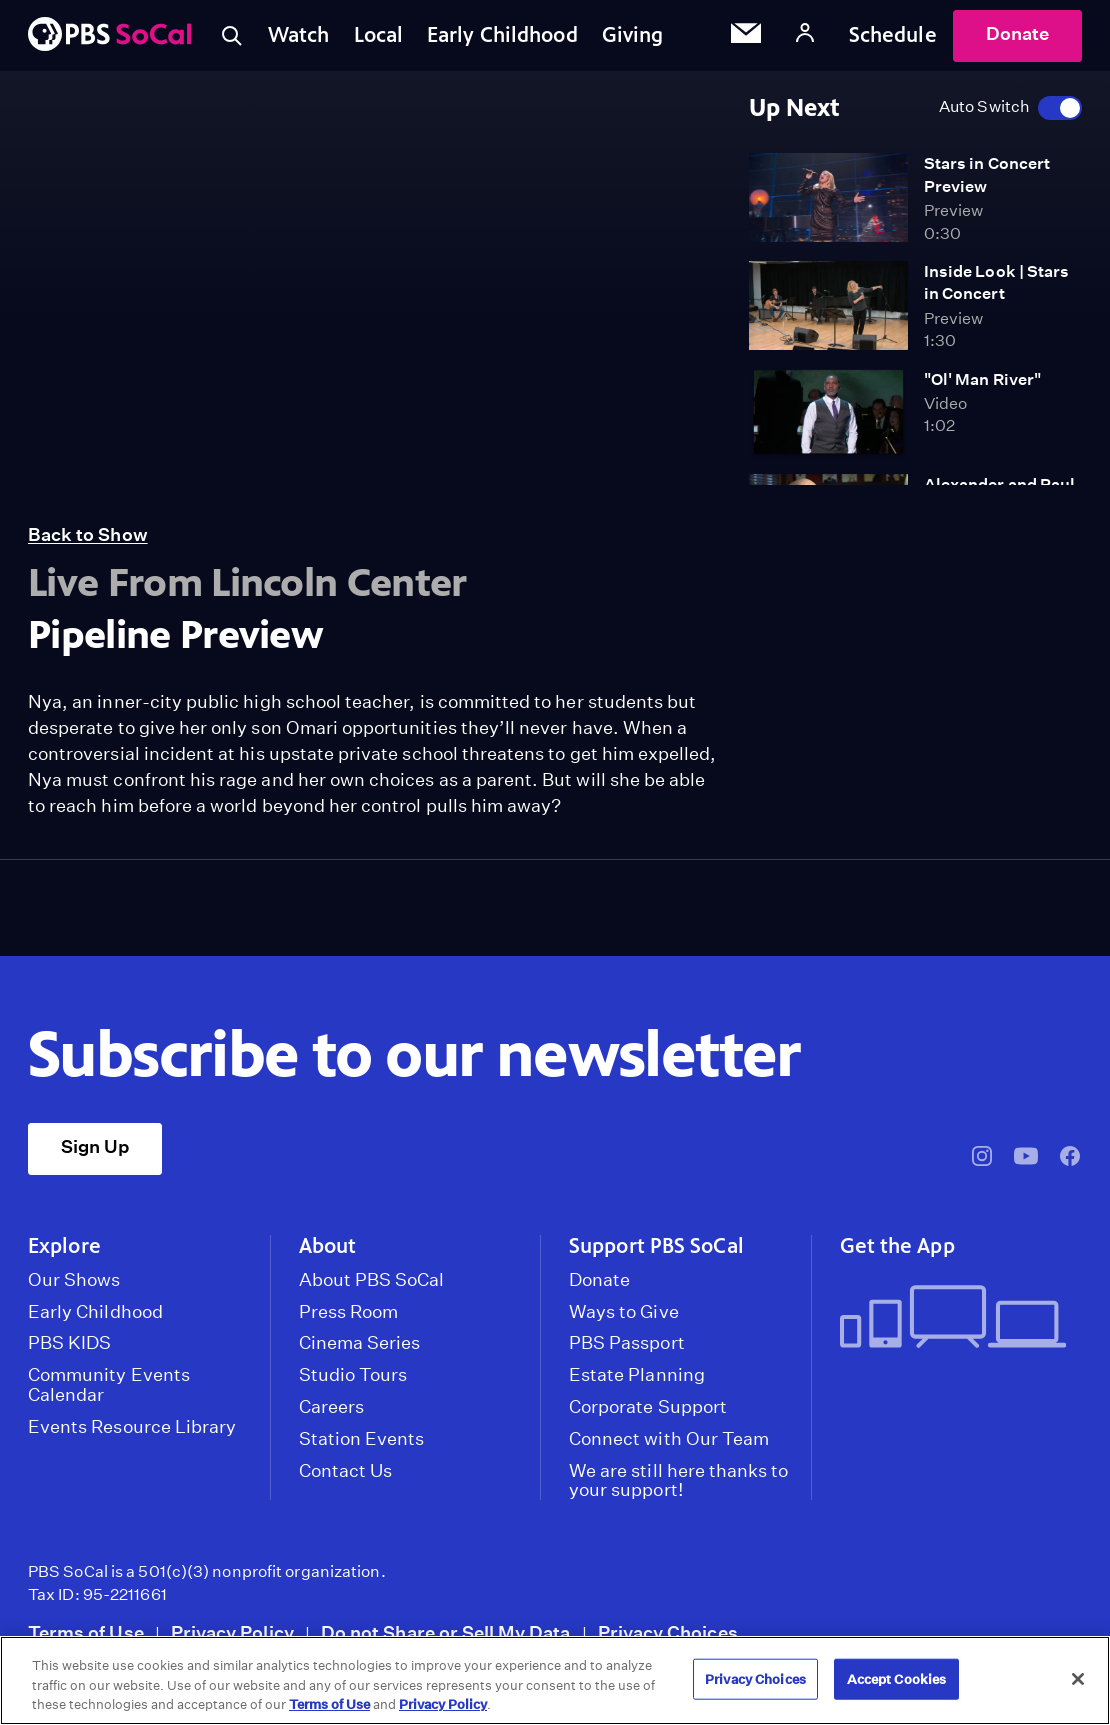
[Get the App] (953, 1318)
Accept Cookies (897, 1678)
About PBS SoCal (372, 1280)
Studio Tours (353, 1375)
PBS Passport (627, 1343)
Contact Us (346, 1471)
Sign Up (95, 1146)
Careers (331, 1407)
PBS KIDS (69, 1343)
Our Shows (74, 1280)
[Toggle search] (232, 36)
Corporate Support (648, 1407)
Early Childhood (502, 35)
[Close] (1078, 1679)
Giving (633, 35)
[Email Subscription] (746, 36)
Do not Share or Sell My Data (446, 1632)
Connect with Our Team (669, 1439)
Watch (299, 35)
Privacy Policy (232, 1632)
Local (379, 35)
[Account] (805, 35)
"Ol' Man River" (982, 379)
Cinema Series (360, 1343)
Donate (1017, 33)
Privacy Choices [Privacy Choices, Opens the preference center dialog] (755, 1678)
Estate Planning (637, 1375)
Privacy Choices (668, 1632)
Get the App (897, 1246)
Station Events (362, 1439)
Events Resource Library (132, 1427)
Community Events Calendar (109, 1385)
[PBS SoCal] (110, 35)
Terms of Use (86, 1632)
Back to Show (88, 534)
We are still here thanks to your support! (678, 1481)
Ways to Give (624, 1312)
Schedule (893, 35)
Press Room (349, 1312)
